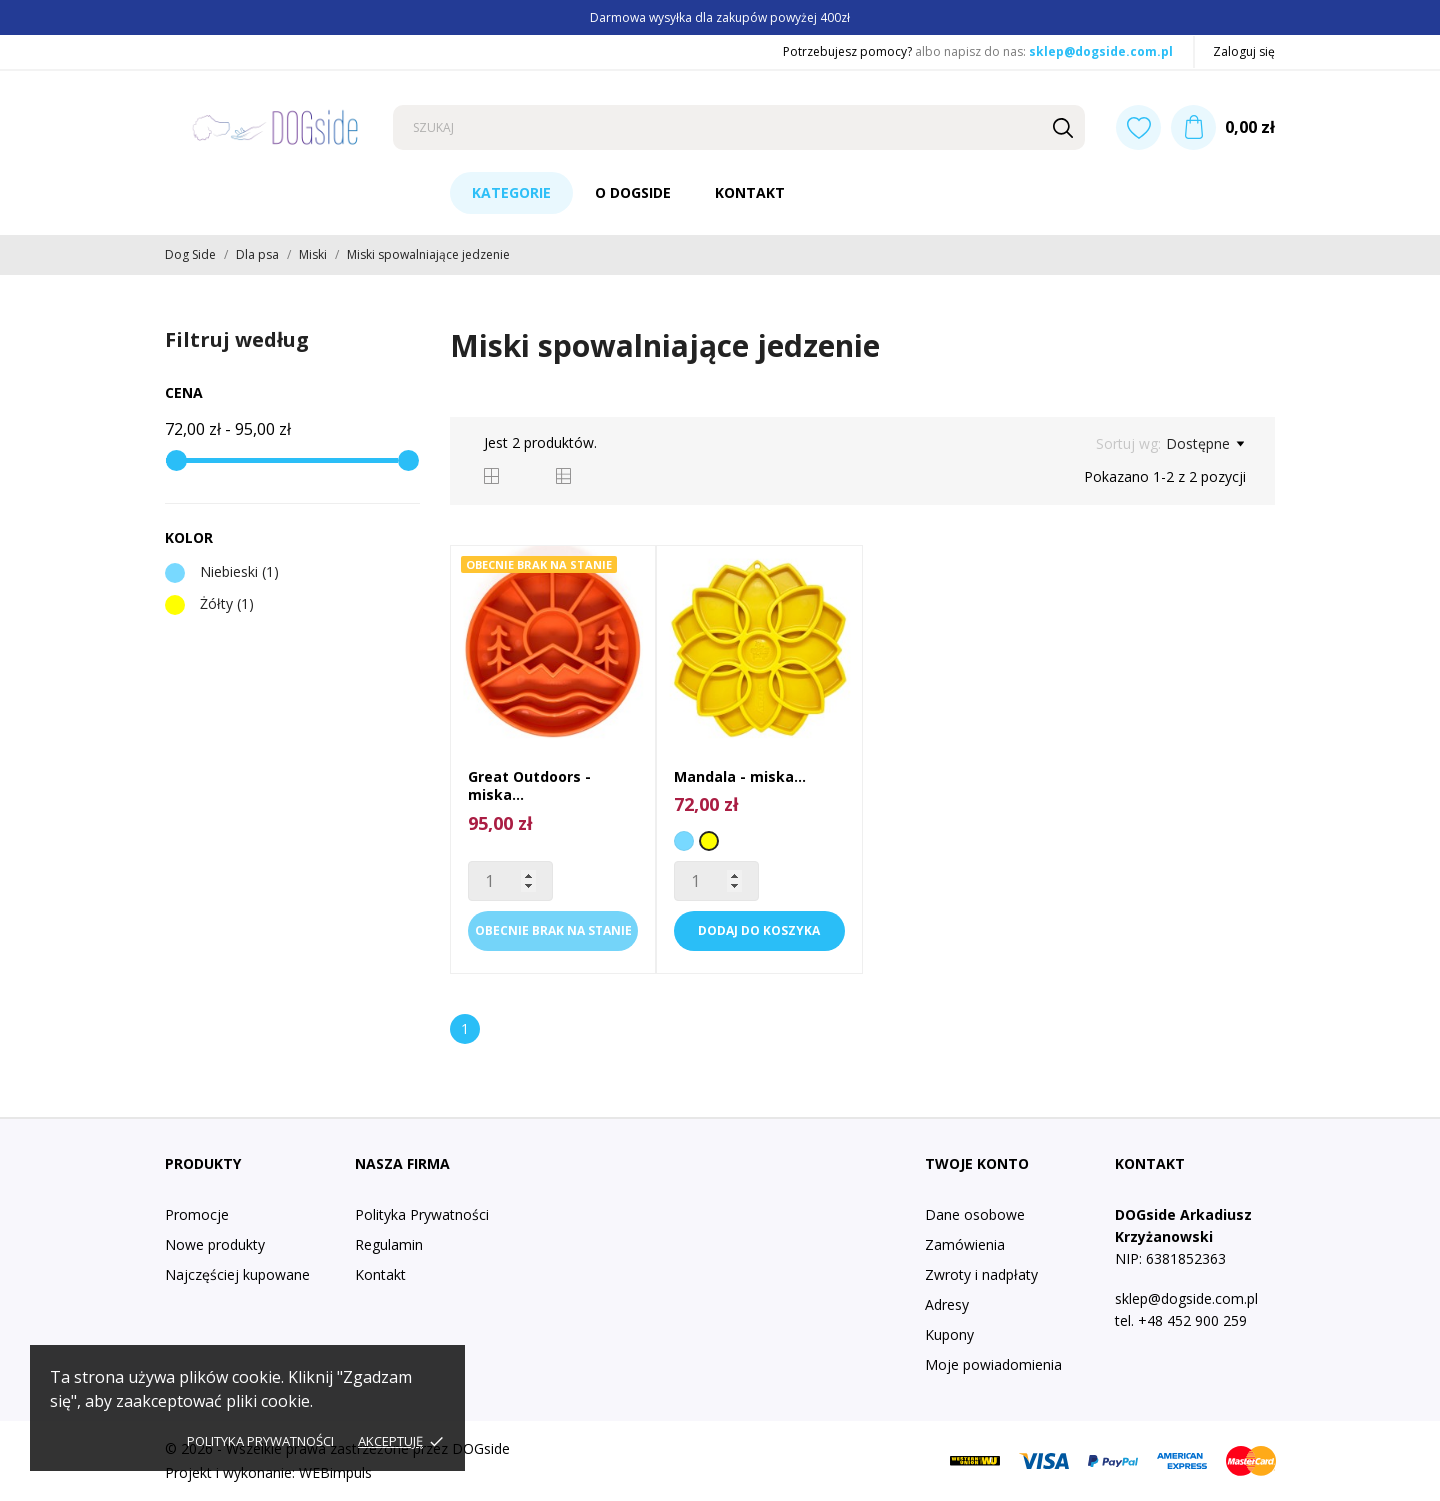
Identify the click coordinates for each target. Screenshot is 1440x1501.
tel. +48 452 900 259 (1181, 1320)
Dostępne (1205, 444)
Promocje (197, 1214)
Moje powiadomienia (993, 1364)
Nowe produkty (215, 1244)
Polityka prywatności (260, 1441)
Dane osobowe (975, 1214)
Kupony (949, 1334)
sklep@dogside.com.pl (1101, 51)
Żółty (227, 603)
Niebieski (239, 571)
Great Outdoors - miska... (529, 785)
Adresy (947, 1304)
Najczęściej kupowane (237, 1274)
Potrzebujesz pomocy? (847, 51)
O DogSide (633, 192)
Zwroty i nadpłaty (981, 1274)
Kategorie (511, 192)
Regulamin (389, 1244)
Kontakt (750, 192)
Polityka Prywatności (422, 1214)
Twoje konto (977, 1163)
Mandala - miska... (740, 776)
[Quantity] (510, 881)
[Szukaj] (739, 127)
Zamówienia (965, 1244)
